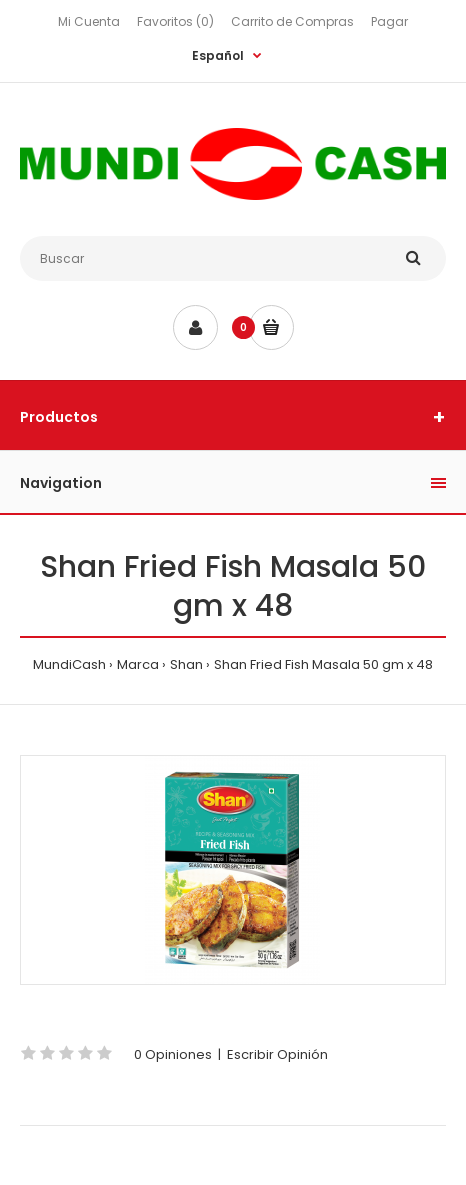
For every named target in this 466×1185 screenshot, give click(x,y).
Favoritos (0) (175, 21)
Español (218, 55)
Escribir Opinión (277, 1054)
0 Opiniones (173, 1054)
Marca (138, 664)
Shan (186, 664)
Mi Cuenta (89, 21)
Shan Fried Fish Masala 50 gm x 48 (323, 664)
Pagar (389, 21)
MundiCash (69, 664)
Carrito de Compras (292, 21)
